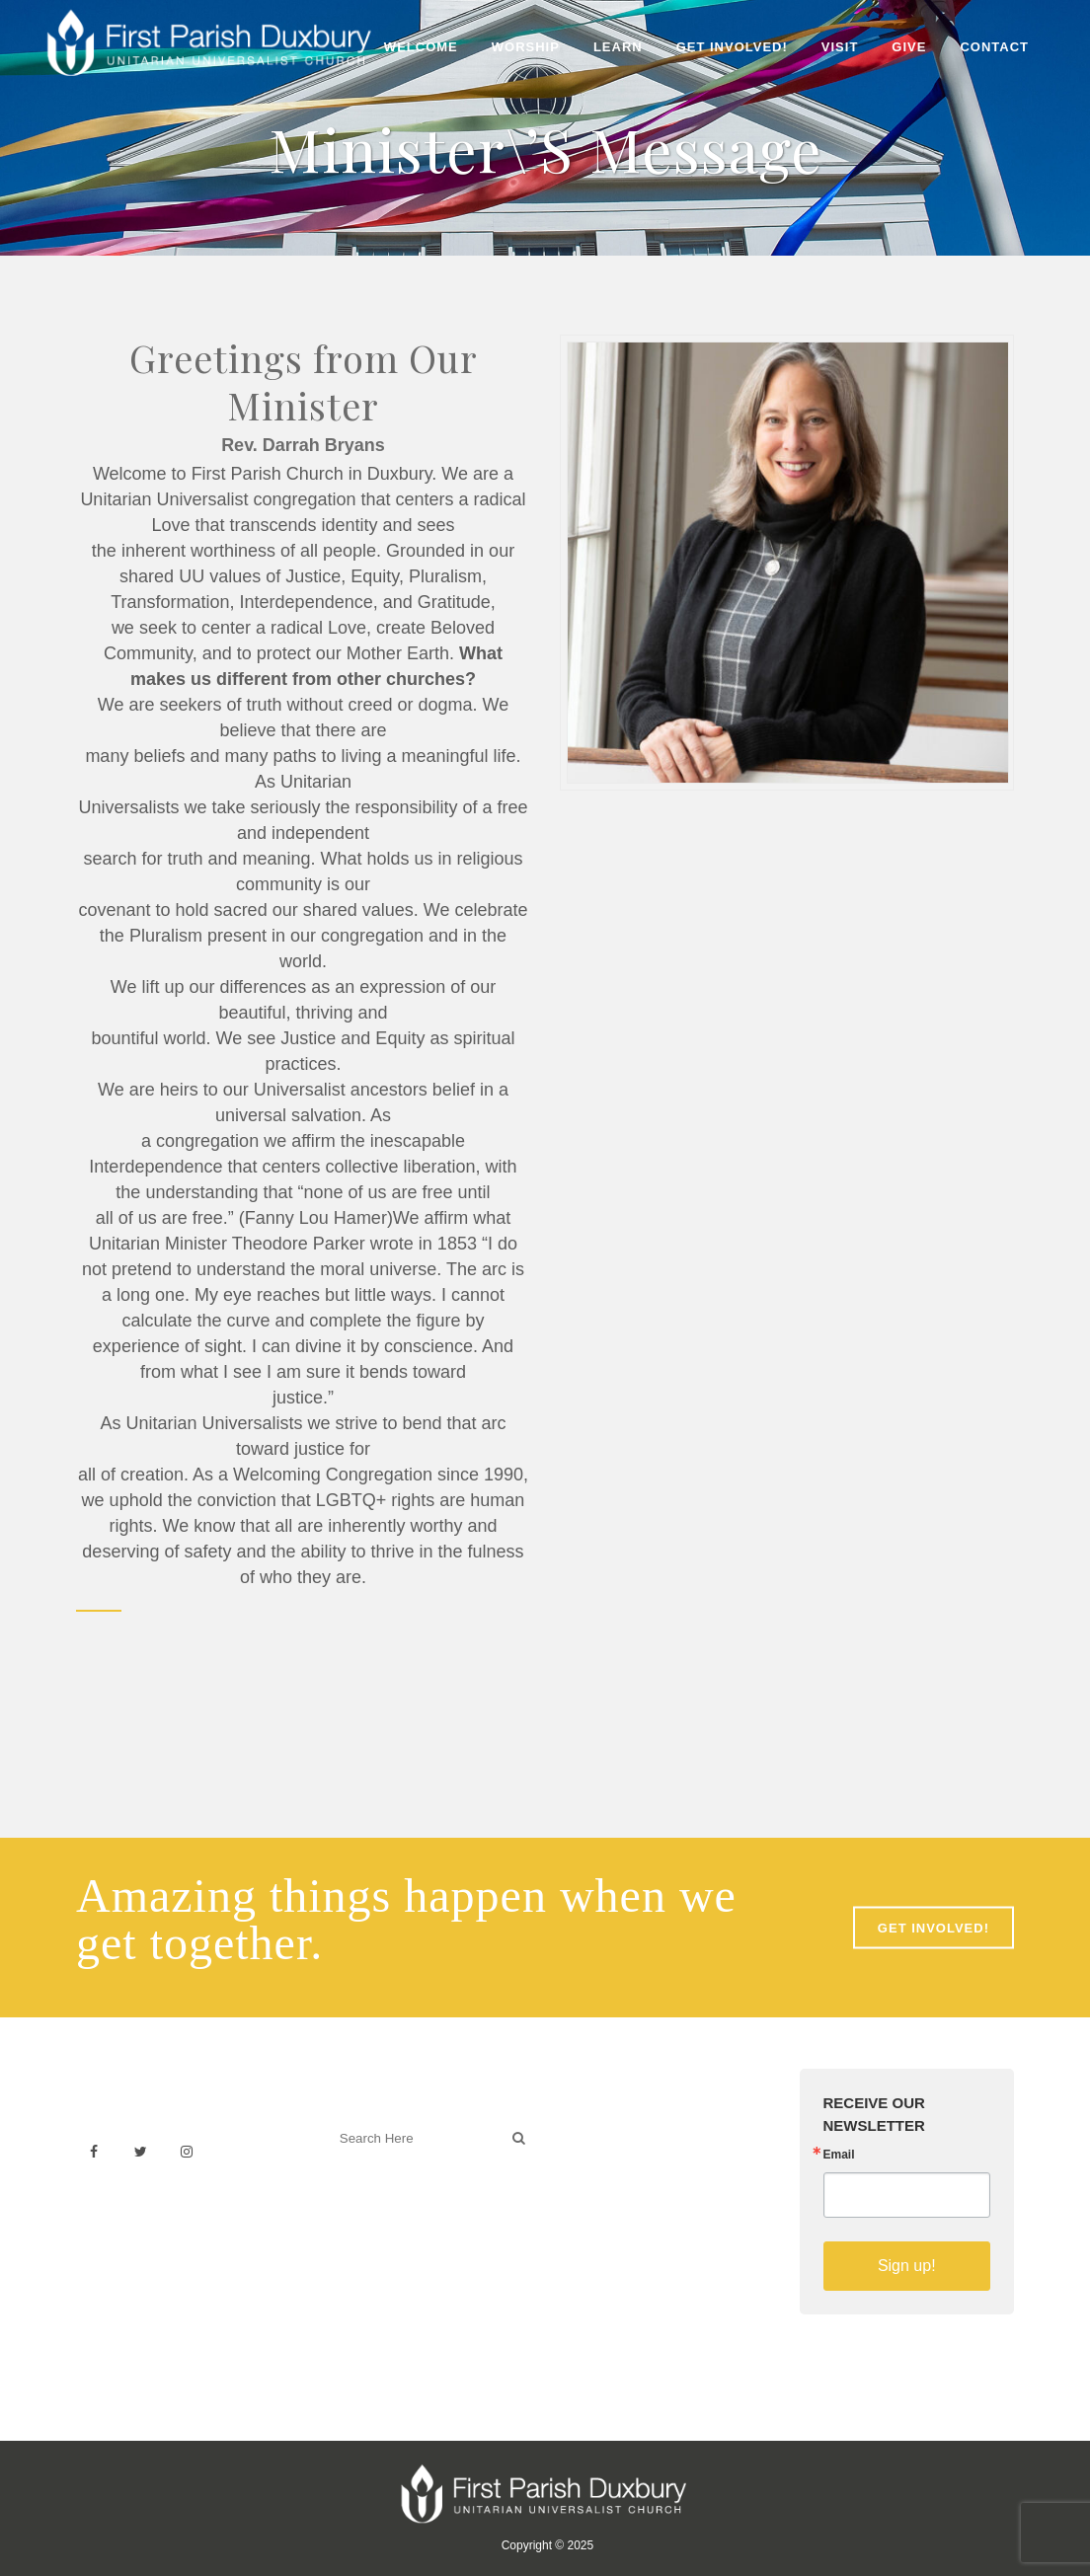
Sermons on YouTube (636, 2216)
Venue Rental (609, 2129)
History (588, 2172)
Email (839, 2154)
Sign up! (907, 2265)
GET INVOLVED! (933, 1928)
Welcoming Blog (384, 2225)
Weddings (597, 2151)
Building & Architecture (639, 2194)
